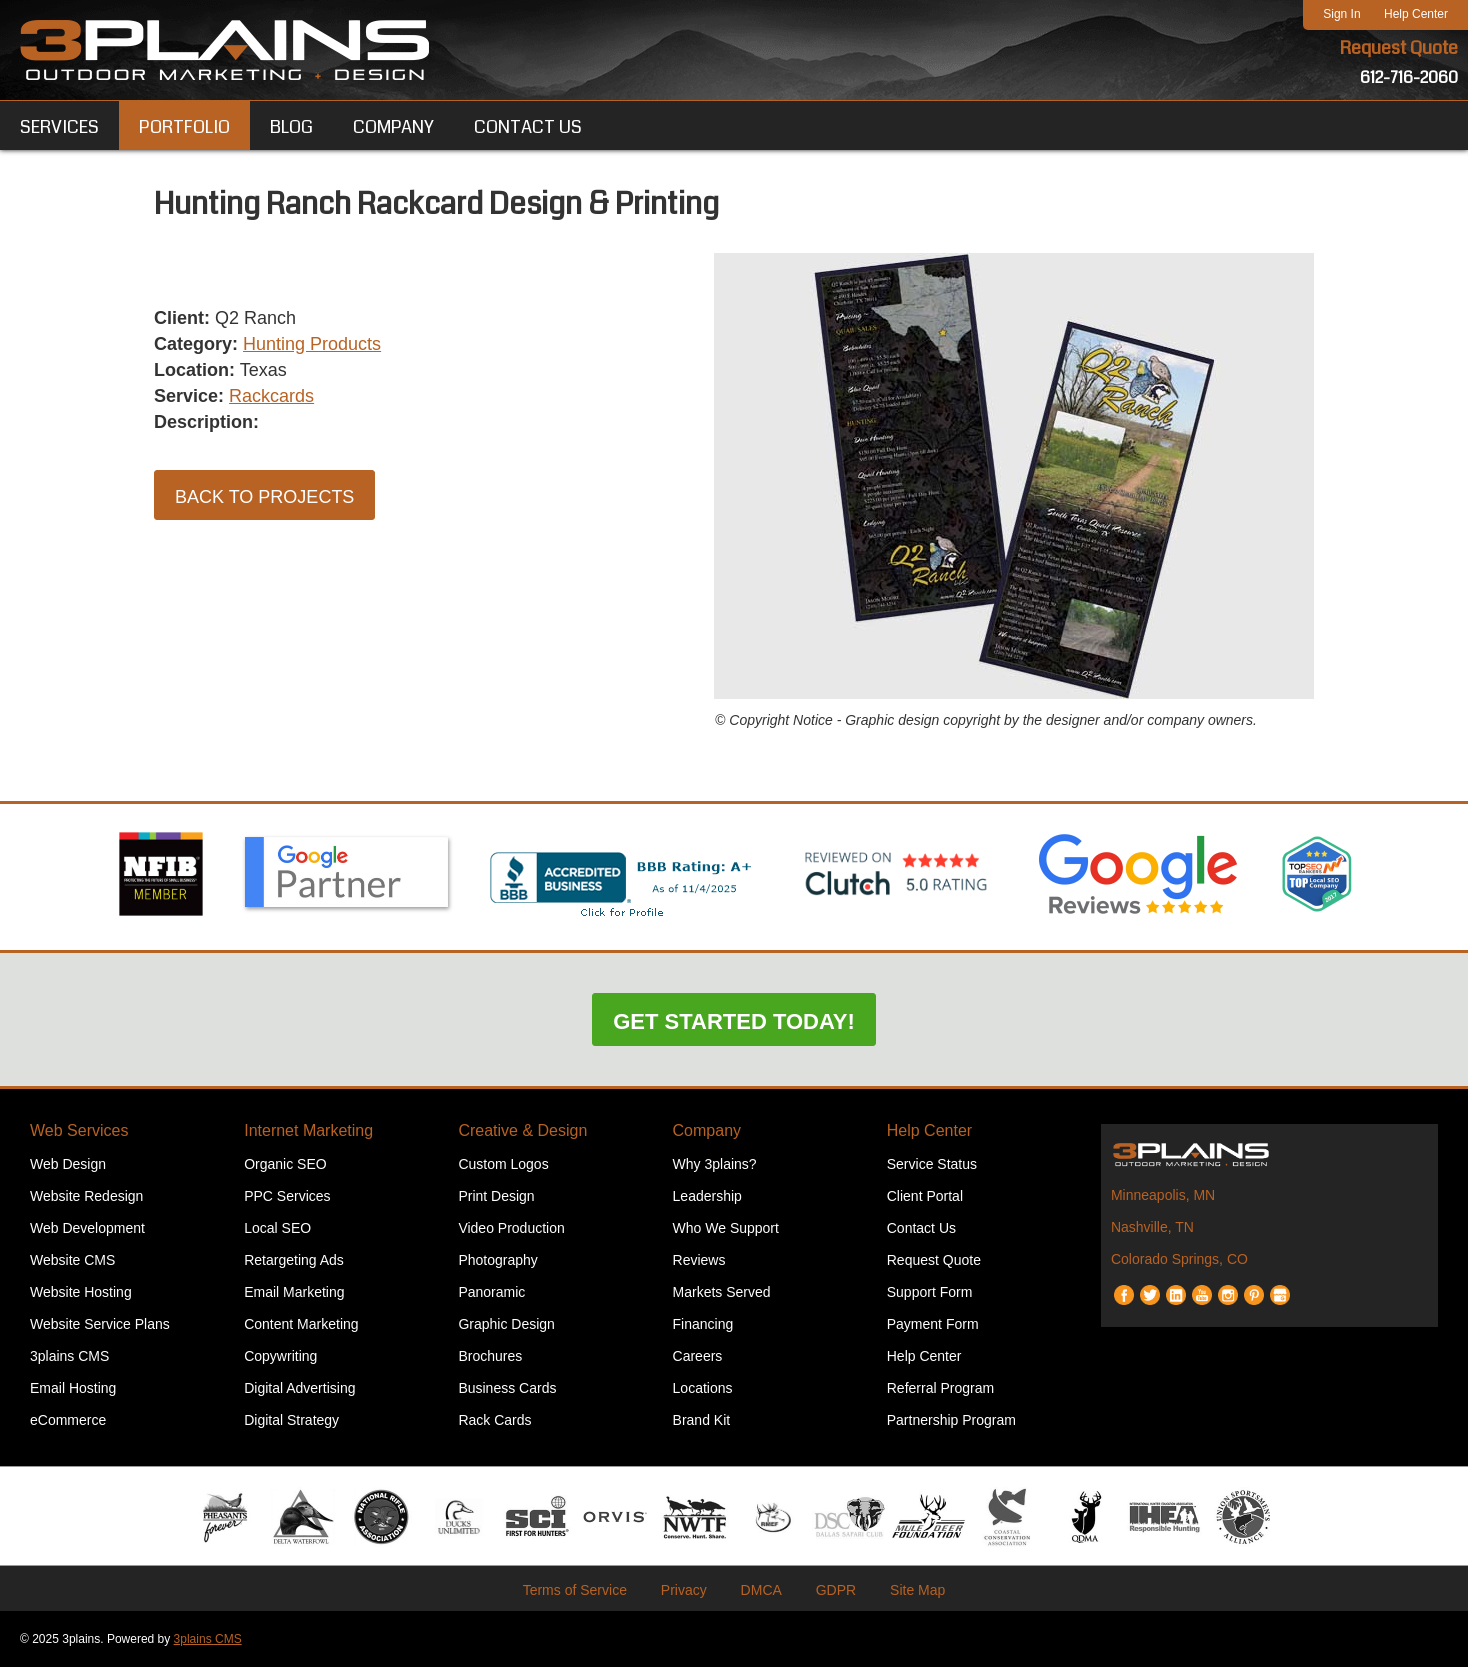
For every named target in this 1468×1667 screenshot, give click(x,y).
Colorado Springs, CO (1179, 1259)
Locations (703, 1388)
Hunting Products (312, 344)
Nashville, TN (1152, 1227)
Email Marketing (294, 1292)
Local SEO (277, 1228)
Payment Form (933, 1324)
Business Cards (507, 1388)
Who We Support (726, 1228)
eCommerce (68, 1420)
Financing (703, 1324)
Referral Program (940, 1388)
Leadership (707, 1196)
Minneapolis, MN (1163, 1195)
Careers (698, 1356)
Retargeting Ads (294, 1260)
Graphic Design (506, 1324)
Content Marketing (301, 1324)
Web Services (79, 1130)
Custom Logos (503, 1164)
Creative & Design (522, 1130)
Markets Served (722, 1292)
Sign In (1341, 14)
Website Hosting (81, 1292)
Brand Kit (702, 1420)
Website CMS (72, 1260)
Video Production (511, 1228)
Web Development (87, 1228)
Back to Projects (264, 497)
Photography (497, 1260)
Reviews (699, 1260)
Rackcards (271, 396)
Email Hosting (73, 1388)
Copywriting (280, 1356)
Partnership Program (951, 1420)
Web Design (68, 1164)
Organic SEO (285, 1164)
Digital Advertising (299, 1388)
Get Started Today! (734, 1021)
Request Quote (1399, 48)
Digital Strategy (291, 1420)
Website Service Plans (100, 1324)
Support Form (930, 1292)
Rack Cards (494, 1420)
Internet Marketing (308, 1130)
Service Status (932, 1164)
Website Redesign (86, 1196)
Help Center (1416, 14)
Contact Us (921, 1228)
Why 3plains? (715, 1164)
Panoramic (491, 1292)
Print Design (496, 1196)
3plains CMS (69, 1356)
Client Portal (925, 1196)
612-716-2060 (1409, 77)
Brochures (490, 1356)
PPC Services (287, 1196)
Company (707, 1130)
